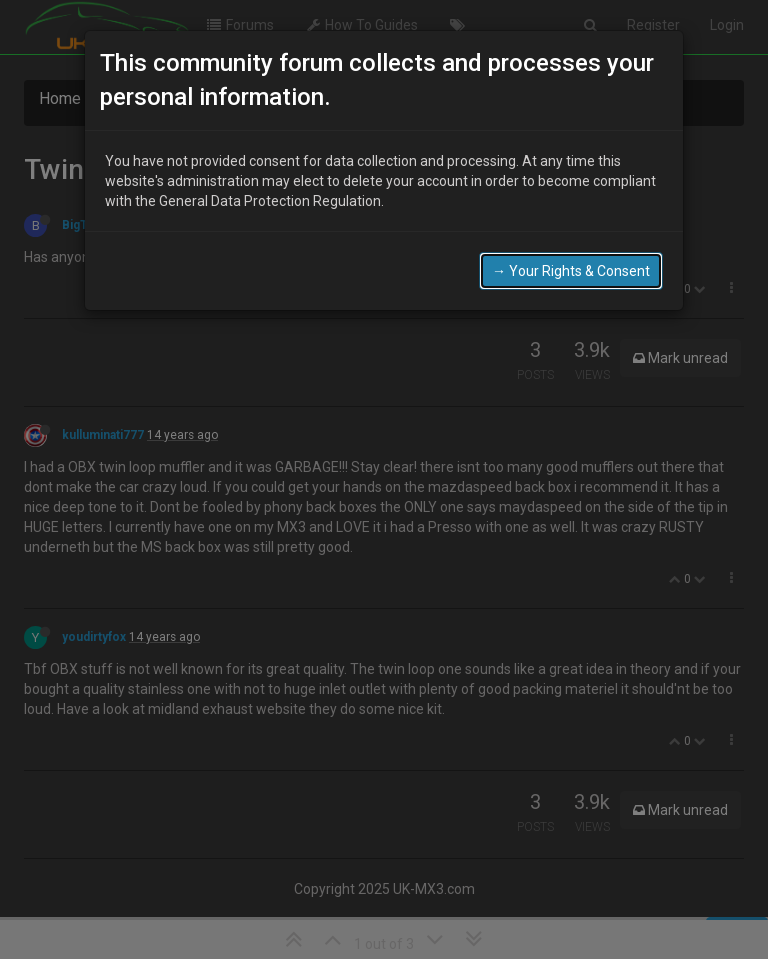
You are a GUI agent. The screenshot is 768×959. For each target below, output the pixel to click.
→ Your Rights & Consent (571, 267)
